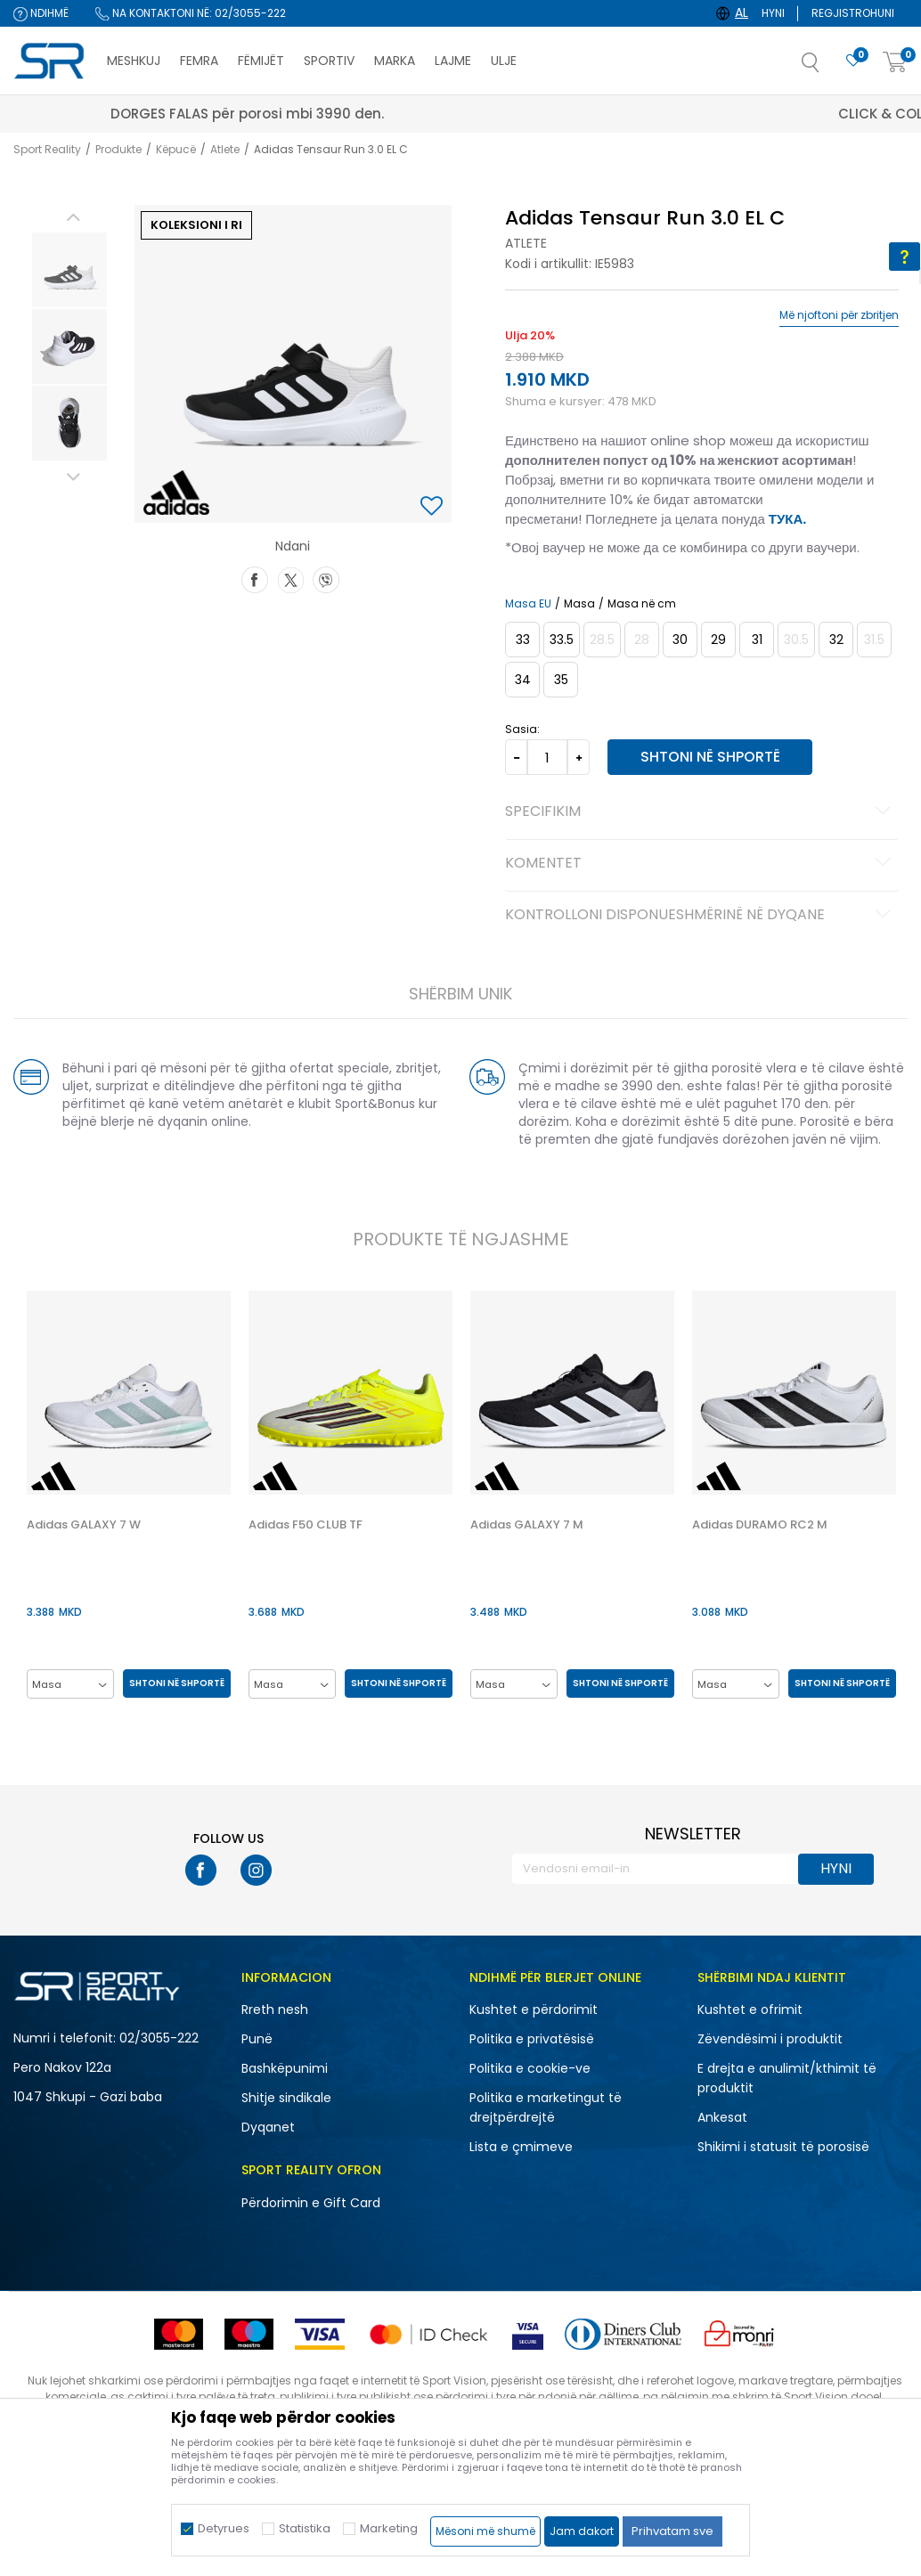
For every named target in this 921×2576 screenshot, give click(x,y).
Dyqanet (268, 2128)
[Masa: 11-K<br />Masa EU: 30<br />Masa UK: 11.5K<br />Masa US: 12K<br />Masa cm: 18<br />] (679, 639)
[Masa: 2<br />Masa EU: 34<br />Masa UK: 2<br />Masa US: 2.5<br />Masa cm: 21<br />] (521, 679)
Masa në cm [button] (641, 604)
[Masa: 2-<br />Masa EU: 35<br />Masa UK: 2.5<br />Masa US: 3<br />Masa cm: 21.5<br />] (559, 679)
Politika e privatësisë (531, 2040)
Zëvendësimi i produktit (770, 2040)
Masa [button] (578, 604)
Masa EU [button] (527, 604)
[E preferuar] (853, 61)
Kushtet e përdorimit (533, 2010)
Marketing (389, 2528)
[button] (828, 68)
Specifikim (700, 812)
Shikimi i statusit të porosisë (783, 2147)
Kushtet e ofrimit (750, 2010)
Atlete (225, 149)
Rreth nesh (274, 2010)
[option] (67, 270)
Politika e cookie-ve (530, 2069)
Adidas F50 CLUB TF (305, 1526)
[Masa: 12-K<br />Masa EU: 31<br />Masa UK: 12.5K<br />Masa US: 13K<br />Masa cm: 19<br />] (755, 639)
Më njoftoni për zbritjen (839, 315)
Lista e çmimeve (521, 2147)
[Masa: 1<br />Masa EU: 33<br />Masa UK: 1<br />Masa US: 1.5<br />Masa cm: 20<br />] (521, 639)
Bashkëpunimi (284, 2069)
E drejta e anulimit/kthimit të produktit (786, 2079)
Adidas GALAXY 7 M (526, 1526)
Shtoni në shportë (707, 756)
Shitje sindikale (286, 2098)
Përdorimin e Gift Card (310, 2204)
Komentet (700, 864)
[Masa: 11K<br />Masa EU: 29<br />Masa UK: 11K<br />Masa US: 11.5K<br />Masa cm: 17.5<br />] (717, 639)
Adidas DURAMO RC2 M (760, 1526)
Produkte (118, 149)
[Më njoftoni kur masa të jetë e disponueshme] (601, 639)
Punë (257, 2040)
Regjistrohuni (852, 12)
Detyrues (223, 2528)
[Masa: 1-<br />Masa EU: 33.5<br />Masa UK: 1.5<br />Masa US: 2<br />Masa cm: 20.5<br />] (560, 639)
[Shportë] (895, 62)
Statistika (304, 2528)
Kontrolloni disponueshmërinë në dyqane (700, 916)
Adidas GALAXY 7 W (82, 1526)
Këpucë (176, 149)
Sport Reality (47, 149)
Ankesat (722, 2118)
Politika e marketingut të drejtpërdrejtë (545, 2108)
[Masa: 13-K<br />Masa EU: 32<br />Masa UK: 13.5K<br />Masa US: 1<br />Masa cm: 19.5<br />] (835, 639)
